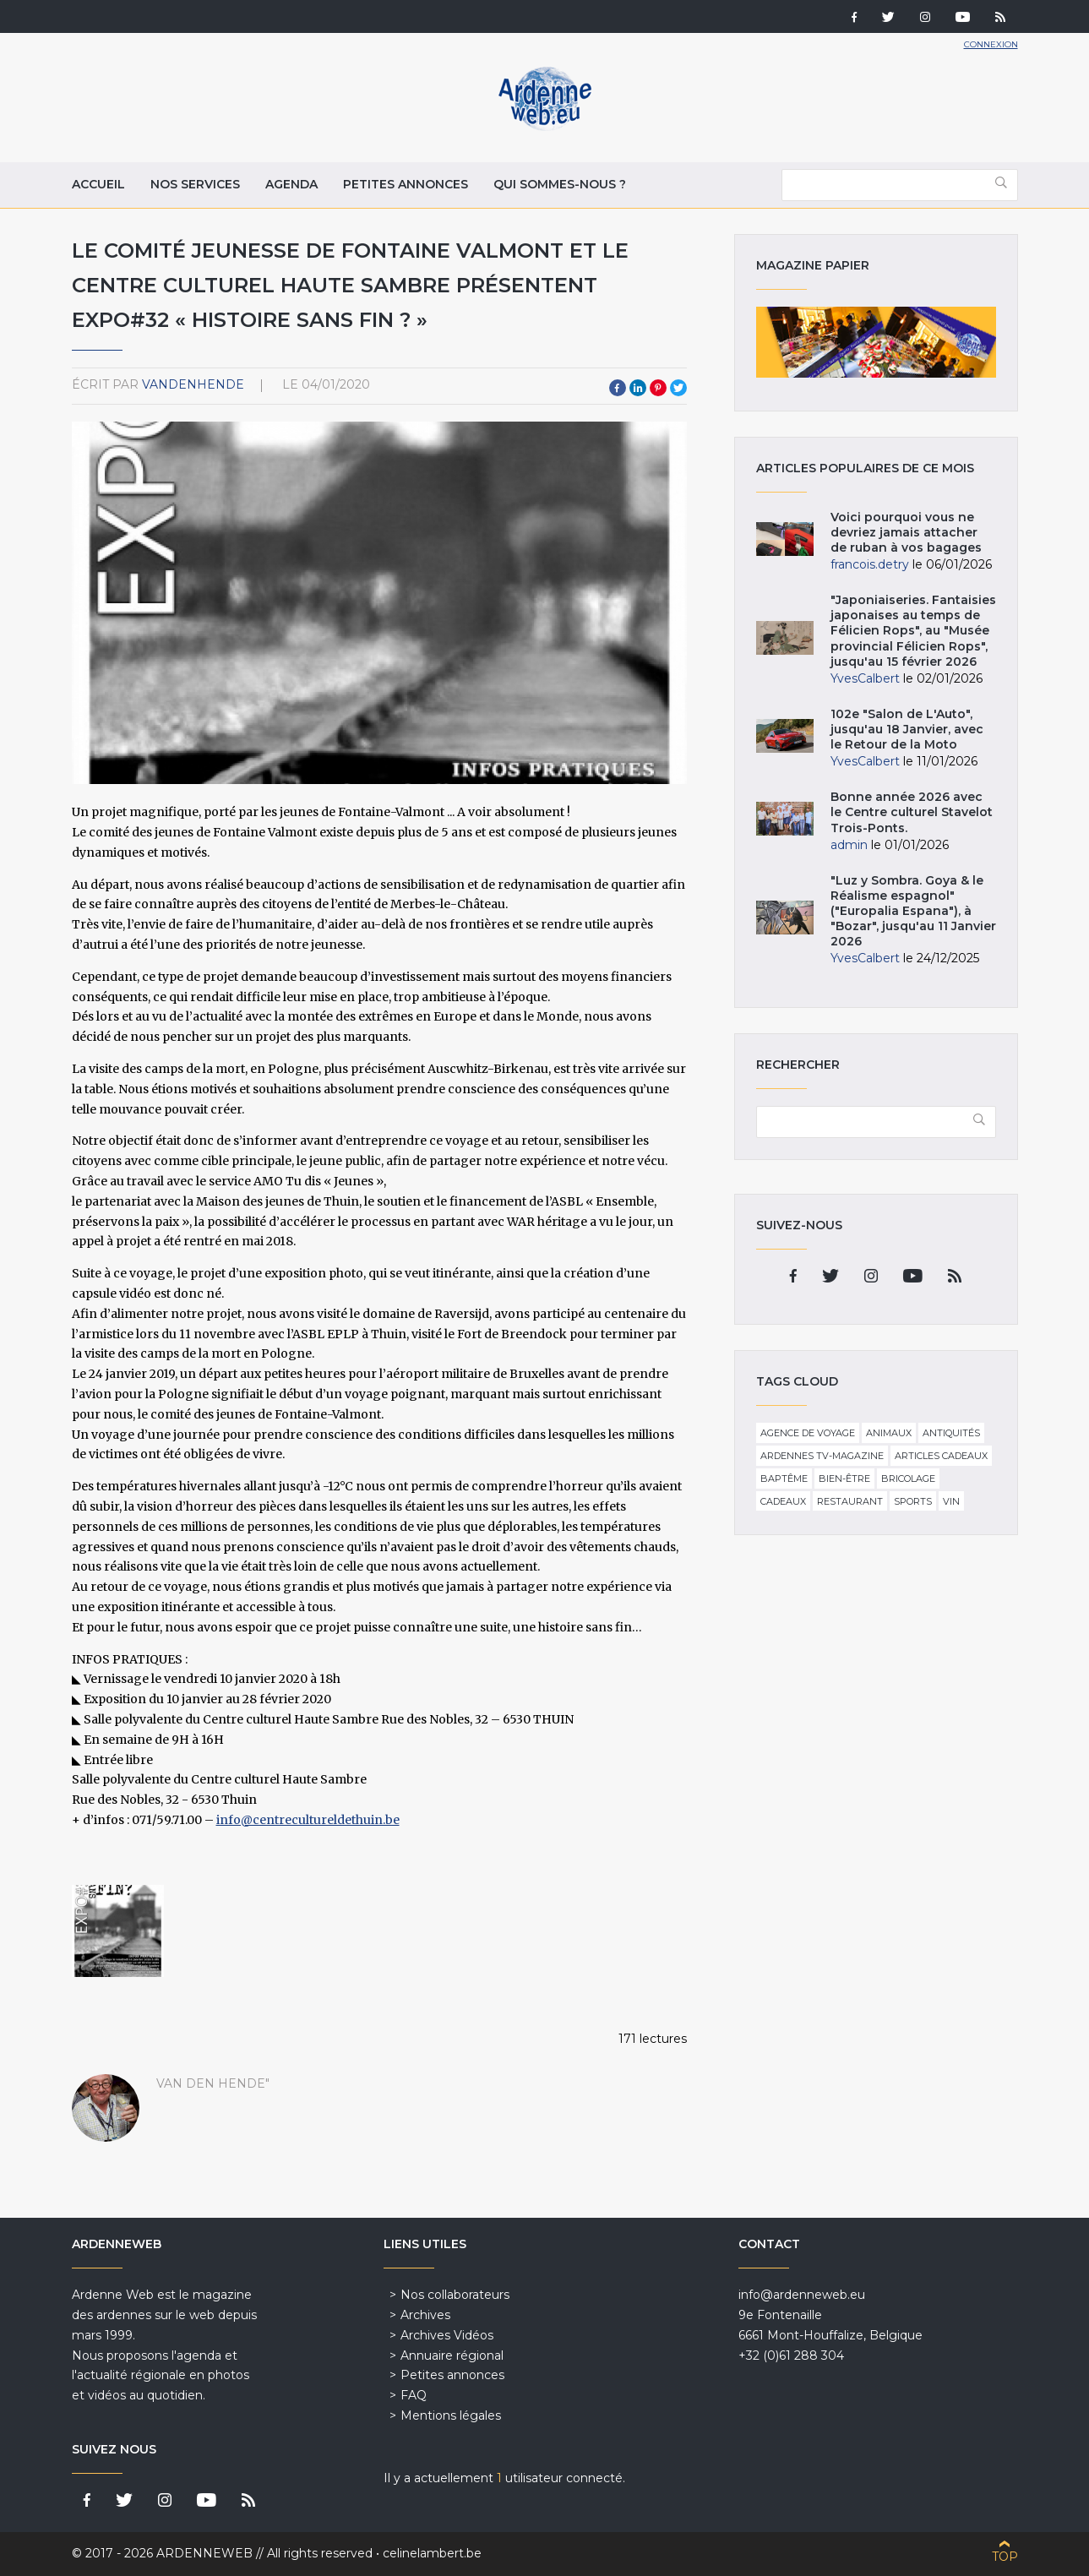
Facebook (617, 387)
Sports (913, 1501)
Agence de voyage (807, 1433)
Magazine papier (876, 342)
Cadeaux (783, 1501)
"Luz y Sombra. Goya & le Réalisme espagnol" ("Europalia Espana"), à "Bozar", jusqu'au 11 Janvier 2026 (913, 911)
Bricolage (908, 1478)
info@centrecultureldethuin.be (308, 1819)
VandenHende (193, 384)
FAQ (413, 2395)
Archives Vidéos (446, 2335)
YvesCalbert (865, 678)
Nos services (195, 184)
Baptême (784, 1478)
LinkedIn (637, 387)
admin (849, 844)
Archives (425, 2315)
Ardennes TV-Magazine (822, 1456)
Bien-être (844, 1478)
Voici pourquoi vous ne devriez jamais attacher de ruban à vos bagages (906, 532)
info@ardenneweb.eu (801, 2294)
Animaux (889, 1433)
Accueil (98, 184)
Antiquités (951, 1433)
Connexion (991, 44)
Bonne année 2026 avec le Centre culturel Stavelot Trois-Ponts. (911, 812)
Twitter (678, 387)
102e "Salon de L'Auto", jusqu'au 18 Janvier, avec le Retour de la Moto (906, 729)
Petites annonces (405, 184)
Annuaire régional (452, 2355)
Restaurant (850, 1501)
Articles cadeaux (941, 1456)
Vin (951, 1501)
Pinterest (658, 387)
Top (1005, 2556)
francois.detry (869, 564)
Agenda (291, 184)
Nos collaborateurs (454, 2294)
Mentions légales (450, 2415)
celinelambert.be (432, 2553)
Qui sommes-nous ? (559, 184)
